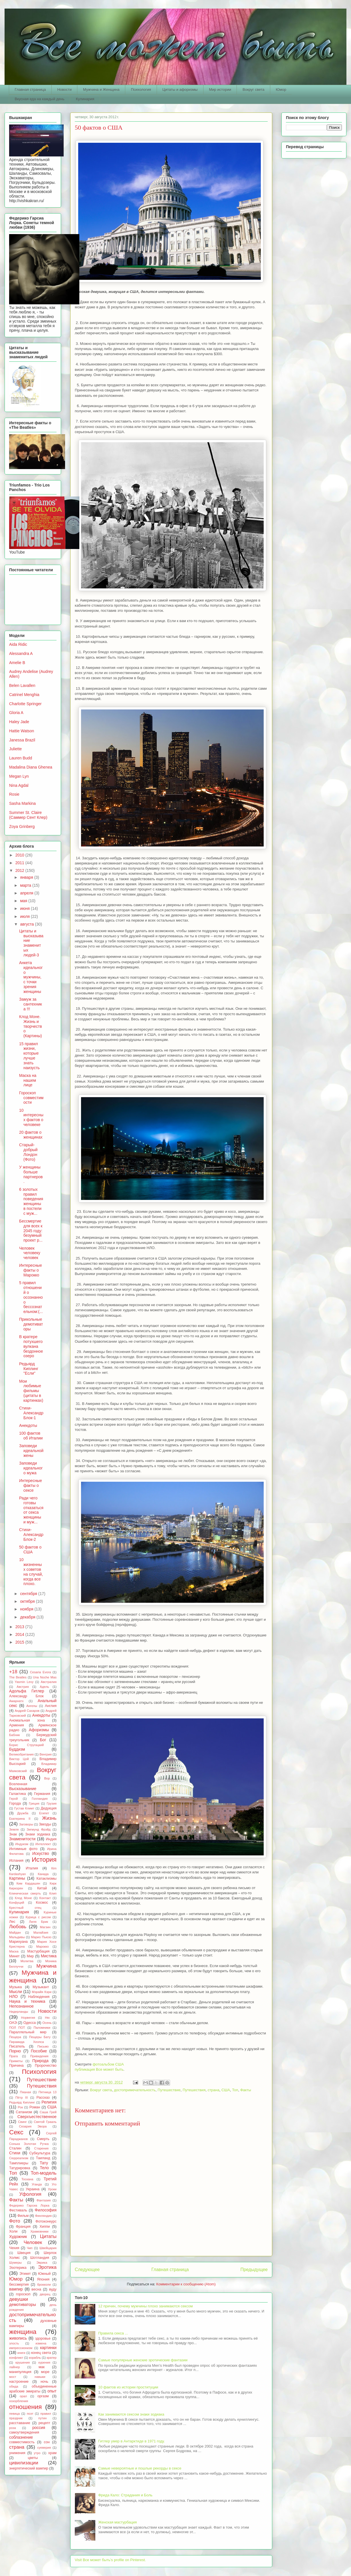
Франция (23, 2227)
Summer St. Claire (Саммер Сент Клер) (28, 815)
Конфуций (16, 1902)
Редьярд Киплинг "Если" (28, 1369)
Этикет (25, 2274)
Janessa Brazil (22, 740)
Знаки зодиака (37, 1834)
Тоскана (27, 2179)
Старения (41, 2148)
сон (47, 2442)
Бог (43, 1740)
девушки (18, 2299)
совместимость (22, 2442)
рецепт (44, 2423)
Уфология (30, 2194)
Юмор (281, 89)
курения (44, 2362)
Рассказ (43, 2098)
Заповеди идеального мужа (31, 1468)
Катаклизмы (47, 1879)
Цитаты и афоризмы (179, 89)
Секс (16, 2132)
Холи (13, 2231)
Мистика (49, 1956)
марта (26, 885)
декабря (28, 1617)
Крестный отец (25, 1907)
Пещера (15, 2037)
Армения (16, 1725)
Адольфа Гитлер (26, 1691)
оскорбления (18, 2401)
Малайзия (40, 1932)
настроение (19, 2382)
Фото (14, 2221)
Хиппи (44, 2227)
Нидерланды (18, 2011)
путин (42, 2418)
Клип (53, 1893)
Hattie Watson (21, 731)
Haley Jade (19, 721)
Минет (14, 1956)
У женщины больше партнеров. (31, 1174)
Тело (44, 2167)
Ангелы (31, 1706)
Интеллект (43, 1844)
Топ (235, 2090)
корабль (35, 2357)
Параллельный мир (28, 2032)
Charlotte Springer (25, 703)
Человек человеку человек (29, 1253)
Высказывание (22, 1788)
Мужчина (47, 1966)
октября (28, 1601)
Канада (43, 1874)
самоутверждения (24, 2432)
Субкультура (39, 2153)
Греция (34, 1803)
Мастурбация (38, 1951)
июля (25, 916)
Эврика (42, 2262)
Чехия (14, 2248)
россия (38, 2427)
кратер (52, 2357)
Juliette (15, 749)
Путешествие (169, 2090)
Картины (17, 1878)
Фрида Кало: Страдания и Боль (125, 2495)
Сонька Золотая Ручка (29, 2143)
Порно (15, 2051)
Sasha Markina (22, 803)
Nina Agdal (19, 785)
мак (42, 2367)
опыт (52, 2391)
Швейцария (48, 2248)
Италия (32, 1868)
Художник (18, 2236)
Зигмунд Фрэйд (39, 1829)
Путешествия (194, 2090)
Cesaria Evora (40, 1672)
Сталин (15, 2148)
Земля (14, 1829)
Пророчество (46, 2066)
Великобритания (21, 1754)
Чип (30, 2248)
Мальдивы (17, 1937)
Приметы (16, 2061)
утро (37, 2453)
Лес (12, 1922)
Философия (46, 2210)
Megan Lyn (19, 776)
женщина (23, 2331)
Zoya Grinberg (22, 826)
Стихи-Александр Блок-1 (31, 1413)
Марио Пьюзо (41, 1937)
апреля (27, 893)
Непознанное (21, 2006)
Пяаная (25, 2092)
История (44, 1859)
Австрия (23, 1686)
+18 (13, 1671)
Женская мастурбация (117, 2522)
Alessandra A (21, 653)
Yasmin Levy (24, 1682)
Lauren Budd (20, 758)
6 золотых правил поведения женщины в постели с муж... (31, 1201)
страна (213, 2090)
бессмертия (19, 2285)
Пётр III (21, 2097)
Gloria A (16, 712)
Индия (51, 1839)
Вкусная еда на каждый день (39, 99)
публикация (85, 2069)
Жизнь (49, 1818)
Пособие (39, 2051)
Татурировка (19, 2168)
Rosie (14, 794)
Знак (13, 1834)
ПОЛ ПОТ (17, 2027)
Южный (44, 2274)
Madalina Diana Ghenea (30, 767)
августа (27, 924)
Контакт (45, 1898)
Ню (47, 2017)
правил (46, 2413)
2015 (20, 1642)
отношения (25, 2406)
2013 (20, 1626)
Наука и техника (27, 2001)
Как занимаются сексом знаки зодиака (131, 2414)
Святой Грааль (45, 2121)
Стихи (14, 2153)
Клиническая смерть (25, 1893)
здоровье (43, 2338)
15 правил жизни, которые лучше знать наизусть (29, 1055)
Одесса (29, 2023)
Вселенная (18, 1784)
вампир (16, 2289)
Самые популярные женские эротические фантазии (142, 2360)
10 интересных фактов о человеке (31, 1117)
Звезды (45, 1824)
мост (12, 2376)
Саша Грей (48, 2112)
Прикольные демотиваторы (31, 1324)
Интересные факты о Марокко (30, 1270)
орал (23, 2396)
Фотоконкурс (46, 2221)
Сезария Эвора (33, 2126)
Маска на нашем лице (27, 1080)
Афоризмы (39, 1730)
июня (25, 908)
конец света (41, 2353)
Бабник (14, 1735)
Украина (32, 2189)
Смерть (43, 2139)
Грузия (52, 1803)
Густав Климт (24, 1808)
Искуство (40, 1853)
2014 (20, 1634)
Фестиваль (18, 2210)
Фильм (23, 2216)
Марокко (42, 1946)
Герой (13, 1798)
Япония (43, 2279)
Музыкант (41, 1987)
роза (12, 2428)
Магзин (45, 1927)
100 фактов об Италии (31, 1435)
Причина (16, 2066)
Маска (14, 1951)
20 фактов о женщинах (31, 1134)
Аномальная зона (27, 1720)
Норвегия (28, 2017)
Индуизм (21, 1844)
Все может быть (110, 2069)
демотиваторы (22, 2304)
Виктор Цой (19, 1759)
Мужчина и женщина (33, 1976)
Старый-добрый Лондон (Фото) (28, 1152)
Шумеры (15, 2262)
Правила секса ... (113, 2333)
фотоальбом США (108, 2064)
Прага (13, 2056)
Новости (64, 89)
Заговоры (26, 1824)
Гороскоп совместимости (31, 1098)
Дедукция (49, 1808)
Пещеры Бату (40, 2037)
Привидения (39, 2056)
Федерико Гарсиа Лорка (29, 2205)
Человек (33, 2242)
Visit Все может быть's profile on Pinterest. (110, 2560)
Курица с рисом (38, 1917)
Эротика (47, 2267)
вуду (53, 2289)
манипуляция (20, 2372)
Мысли (15, 1991)
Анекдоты (28, 1425)
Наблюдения (38, 1997)
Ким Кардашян (28, 1883)
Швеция (24, 2253)
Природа (40, 2060)
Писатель (17, 2046)
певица (14, 2413)
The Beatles (18, 1677)
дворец (45, 2294)
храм (52, 2453)
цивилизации (23, 2463)
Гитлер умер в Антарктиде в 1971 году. (131, 2441)
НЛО (13, 1996)
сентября (29, 1593)
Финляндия (43, 2215)
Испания (16, 1861)
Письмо (43, 2046)
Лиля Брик (38, 1921)
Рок (20, 2107)
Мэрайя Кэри (41, 1992)
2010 (20, 855)
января (27, 877)
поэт (30, 2413)
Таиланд (43, 2158)
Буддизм (17, 1749)
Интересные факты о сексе (30, 1485)
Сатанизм (24, 2112)
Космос (42, 1903)
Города (15, 1803)
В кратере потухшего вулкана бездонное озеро (31, 1346)
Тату (44, 2163)
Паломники (42, 2027)
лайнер (14, 2367)
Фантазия (44, 2200)
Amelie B (17, 662)
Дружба (22, 1813)
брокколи (44, 2284)
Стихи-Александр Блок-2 (31, 1534)
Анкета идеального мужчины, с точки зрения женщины (31, 977)
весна (36, 2289)
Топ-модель (44, 2173)
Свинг (22, 2121)
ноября (27, 1609)
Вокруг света (254, 89)
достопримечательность (135, 2090)
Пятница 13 (48, 2092)
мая (24, 900)
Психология (141, 89)
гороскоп (23, 2294)
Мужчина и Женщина (101, 89)
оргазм (43, 2396)
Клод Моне (23, 1898)
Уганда (37, 2184)
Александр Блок (26, 1696)
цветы (33, 2458)
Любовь (17, 1926)
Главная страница (30, 89)
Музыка (15, 1987)
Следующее (87, 2269)
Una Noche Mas (45, 1677)
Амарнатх (16, 1701)
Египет (44, 1813)
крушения (22, 2362)
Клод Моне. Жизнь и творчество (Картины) (30, 1026)
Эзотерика (18, 2268)
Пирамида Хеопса (26, 2042)
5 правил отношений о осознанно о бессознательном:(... (31, 1297)
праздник (16, 2418)
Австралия (49, 1682)
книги (21, 2352)
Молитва (27, 1961)
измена (40, 2343)
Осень (47, 2022)
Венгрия (45, 1754)
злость (14, 2343)
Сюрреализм (18, 2158)
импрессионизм (20, 2348)
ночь (44, 2382)
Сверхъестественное (37, 2116)
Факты (245, 2090)
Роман (34, 2107)
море (45, 2372)
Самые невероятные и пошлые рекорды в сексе (139, 2468)
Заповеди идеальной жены (31, 1450)
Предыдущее (254, 2269)
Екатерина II (20, 1818)
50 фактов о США (30, 1549)
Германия (42, 1794)
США (225, 2090)
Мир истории (220, 89)
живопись (18, 2338)
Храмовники (40, 2231)
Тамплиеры (18, 2163)
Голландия (40, 1798)
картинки (48, 2347)
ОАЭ (13, 2023)
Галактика (17, 1794)
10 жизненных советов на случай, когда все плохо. (31, 1571)
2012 (20, 870)
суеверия (44, 2447)
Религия (49, 2102)
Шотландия (39, 2258)
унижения (17, 2453)
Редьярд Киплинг (22, 2102)
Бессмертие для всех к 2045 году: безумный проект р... (31, 1230)
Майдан (15, 1932)
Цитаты (48, 2236)
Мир (30, 1956)
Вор (47, 1778)
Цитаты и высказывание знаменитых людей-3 (31, 943)
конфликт (16, 2357)
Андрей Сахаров (27, 1710)
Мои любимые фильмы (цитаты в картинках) (31, 1391)
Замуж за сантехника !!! (30, 1004)
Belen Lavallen (22, 685)
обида (13, 2386)
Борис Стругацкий (26, 1745)
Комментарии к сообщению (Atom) (186, 2284)
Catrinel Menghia (24, 694)
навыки (40, 2376)
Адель (44, 1686)
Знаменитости (22, 1839)
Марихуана (18, 1942)
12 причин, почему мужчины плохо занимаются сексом (145, 2306)
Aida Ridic (18, 644)
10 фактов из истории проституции (128, 2387)
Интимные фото (23, 1849)
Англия (51, 1706)
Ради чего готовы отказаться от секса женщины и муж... (31, 1510)
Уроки (52, 2189)
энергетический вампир (28, 2468)
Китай (42, 1888)
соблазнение (21, 2437)
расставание (19, 2423)
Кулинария (85, 99)
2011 (20, 862)
